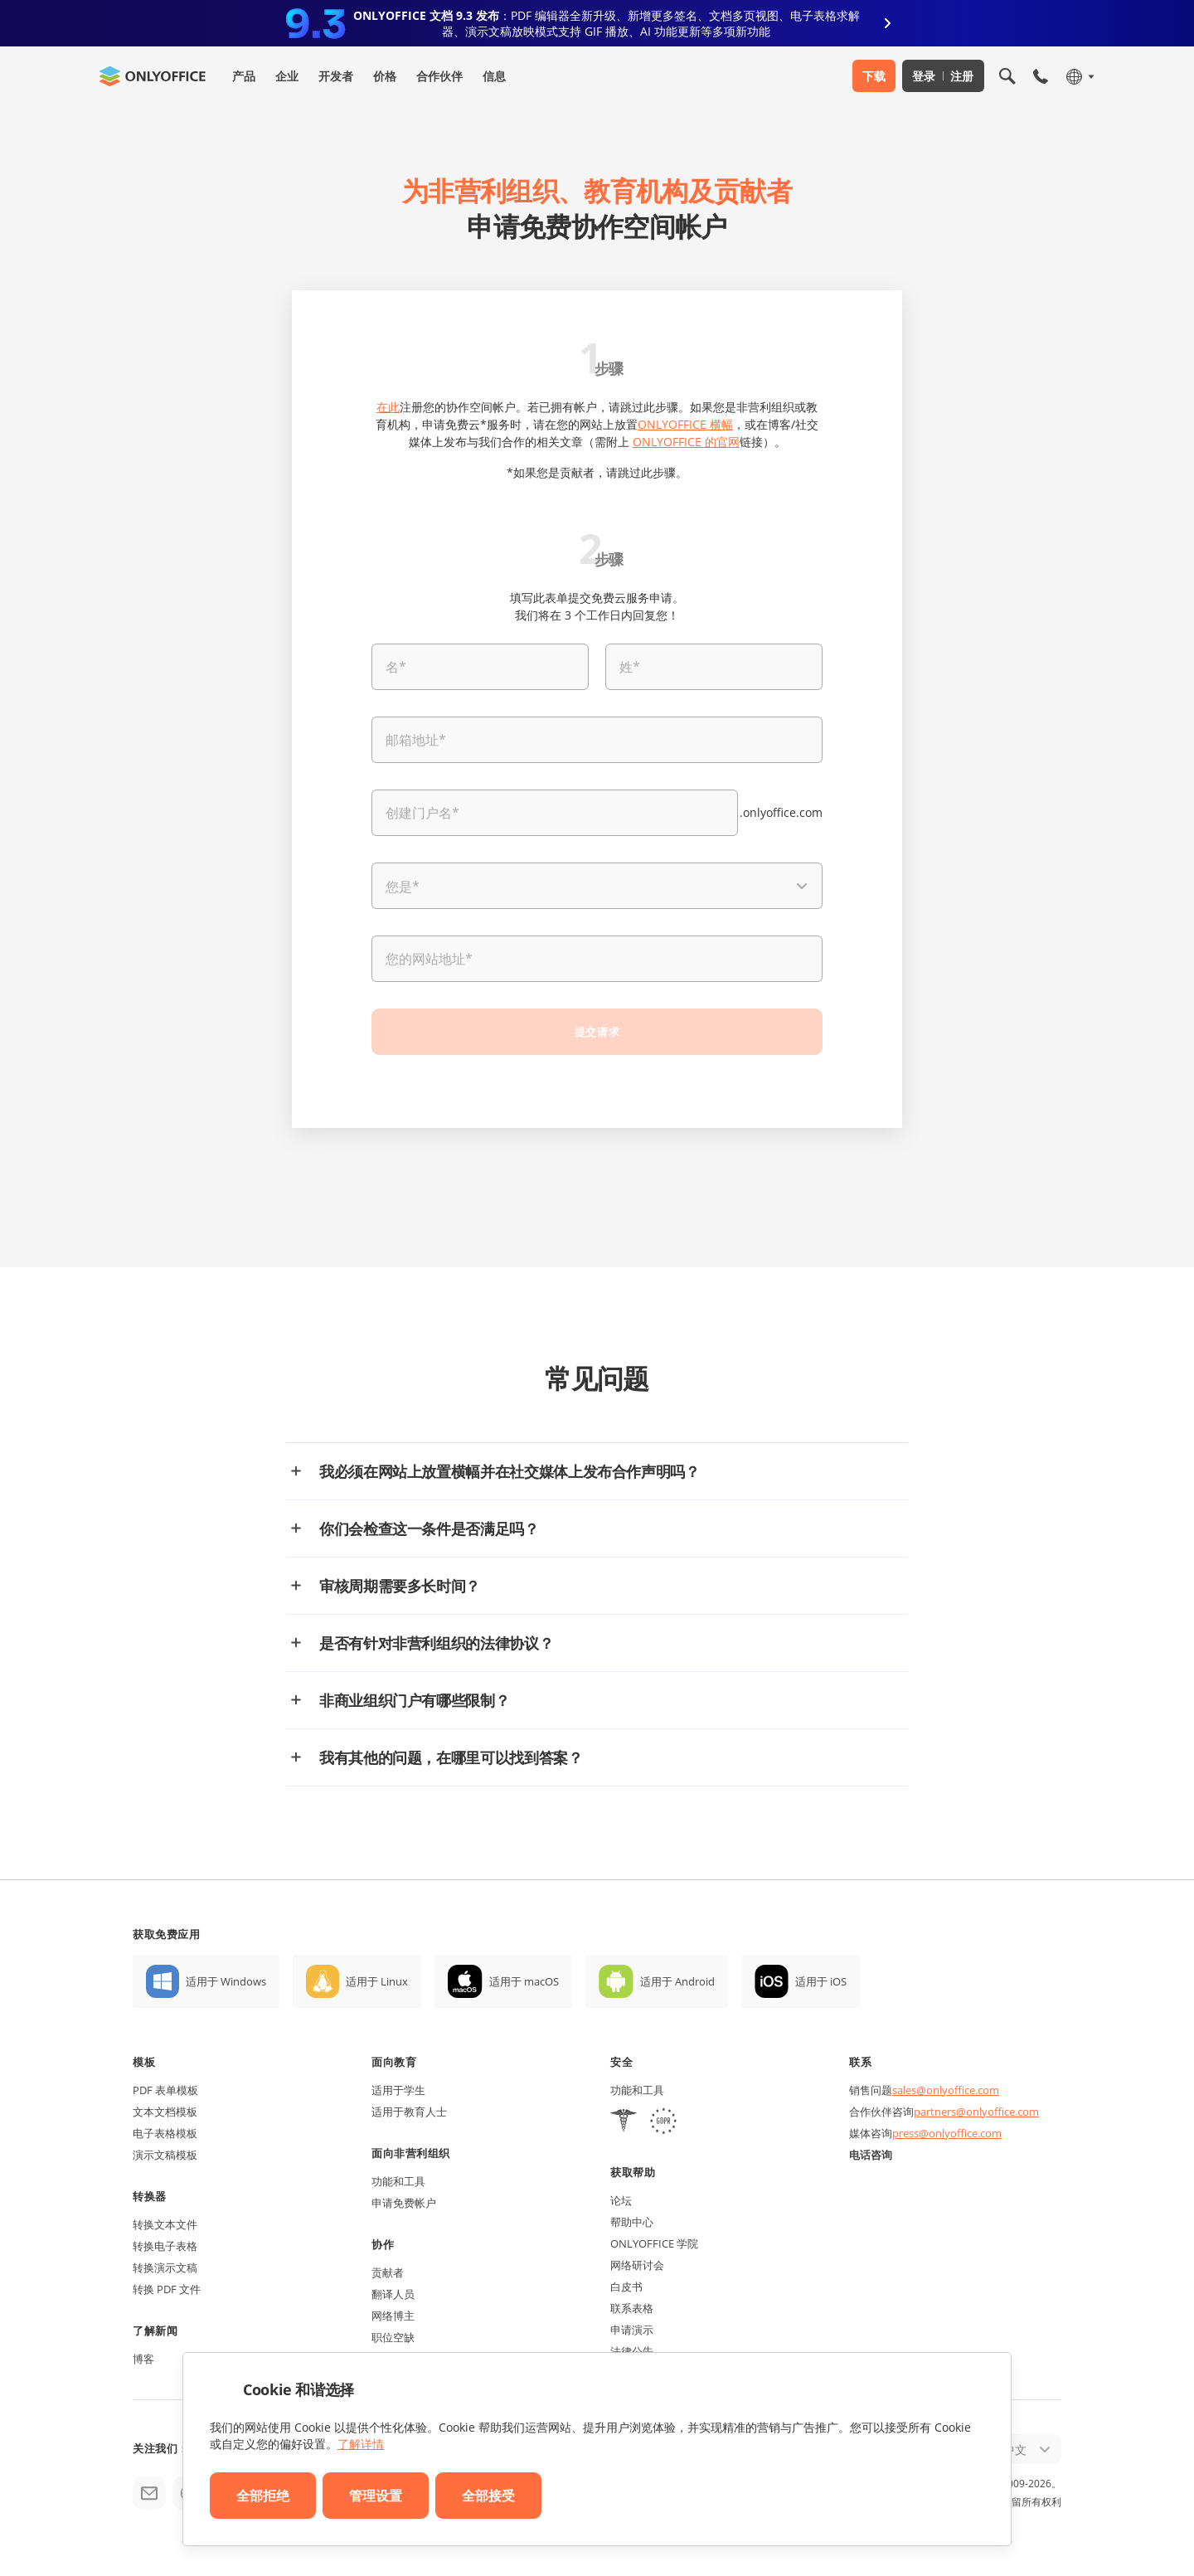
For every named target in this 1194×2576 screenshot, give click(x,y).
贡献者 (387, 2272)
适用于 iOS (821, 1981)
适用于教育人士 (409, 2111)
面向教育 (393, 2061)
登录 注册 (943, 76)
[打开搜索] (1007, 76)
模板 (144, 2061)
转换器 (150, 2196)
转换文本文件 (165, 2224)
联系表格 (631, 2308)
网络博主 (393, 2315)
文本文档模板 (165, 2111)
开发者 (335, 76)
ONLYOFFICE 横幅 (685, 424)
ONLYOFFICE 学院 (654, 2243)
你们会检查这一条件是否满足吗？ (429, 1528)
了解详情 (360, 2444)
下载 (874, 76)
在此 (388, 407)
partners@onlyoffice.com (976, 2111)
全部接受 (488, 2495)
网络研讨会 (637, 2265)
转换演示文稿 (165, 2267)
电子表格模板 (165, 2133)
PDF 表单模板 (165, 2090)
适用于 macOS (524, 1981)
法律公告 (631, 2351)
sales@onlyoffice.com (945, 2090)
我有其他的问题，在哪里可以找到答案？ (451, 1757)
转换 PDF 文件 (167, 2289)
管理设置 (375, 2495)
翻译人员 (393, 2294)
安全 (621, 2061)
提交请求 (597, 1031)
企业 (286, 76)
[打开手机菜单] (1041, 76)
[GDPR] (663, 2122)
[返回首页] (153, 76)
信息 (494, 76)
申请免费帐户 (403, 2202)
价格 (384, 76)
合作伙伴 (439, 76)
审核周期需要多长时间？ (399, 1586)
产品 (243, 76)
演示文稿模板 (165, 2154)
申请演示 (631, 2329)
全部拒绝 (262, 2495)
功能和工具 (398, 2181)
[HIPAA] (623, 2122)
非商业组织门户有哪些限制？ (414, 1700)
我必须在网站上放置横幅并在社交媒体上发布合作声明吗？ (509, 1471)
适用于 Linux (377, 1981)
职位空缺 (393, 2337)
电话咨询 (870, 2154)
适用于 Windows (226, 1981)
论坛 (621, 2200)
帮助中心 (631, 2221)
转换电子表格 (165, 2245)
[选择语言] (1079, 76)
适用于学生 (398, 2090)
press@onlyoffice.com (947, 2133)
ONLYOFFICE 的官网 (686, 442)
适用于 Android (677, 1981)
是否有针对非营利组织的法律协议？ (436, 1643)
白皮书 (626, 2286)
